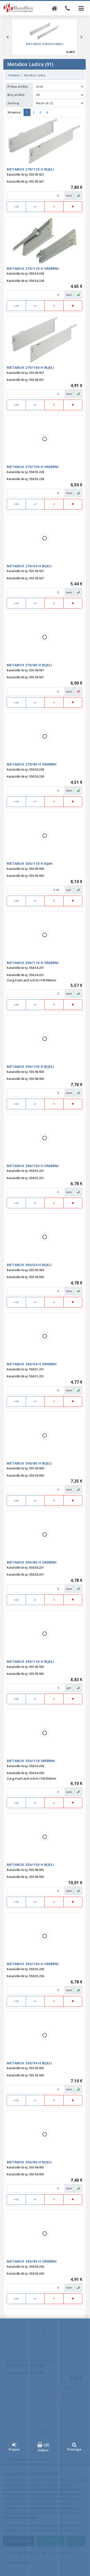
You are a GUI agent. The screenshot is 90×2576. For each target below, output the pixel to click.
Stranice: (14, 112)
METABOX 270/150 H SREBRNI (33, 466)
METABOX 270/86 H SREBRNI (32, 764)
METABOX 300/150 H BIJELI (30, 1066)
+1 (35, 206)
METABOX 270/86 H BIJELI (29, 664)
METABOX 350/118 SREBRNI (31, 1760)
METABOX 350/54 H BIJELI (29, 2063)
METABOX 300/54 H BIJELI (29, 1264)
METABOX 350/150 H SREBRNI (33, 1963)
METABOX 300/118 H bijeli (29, 863)
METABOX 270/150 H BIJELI (30, 367)
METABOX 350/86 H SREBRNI (32, 2261)
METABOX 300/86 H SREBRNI (32, 1562)
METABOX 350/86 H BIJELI (29, 2162)
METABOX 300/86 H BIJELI (29, 1463)
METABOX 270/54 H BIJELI (29, 565)
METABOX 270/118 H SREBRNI (33, 268)
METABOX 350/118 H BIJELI (30, 1661)
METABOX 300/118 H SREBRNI (33, 962)
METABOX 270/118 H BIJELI (30, 169)
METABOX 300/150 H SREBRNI (33, 1165)
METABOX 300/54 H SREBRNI (32, 1363)
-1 (54, 206)
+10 (16, 206)
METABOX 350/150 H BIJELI (30, 1864)
